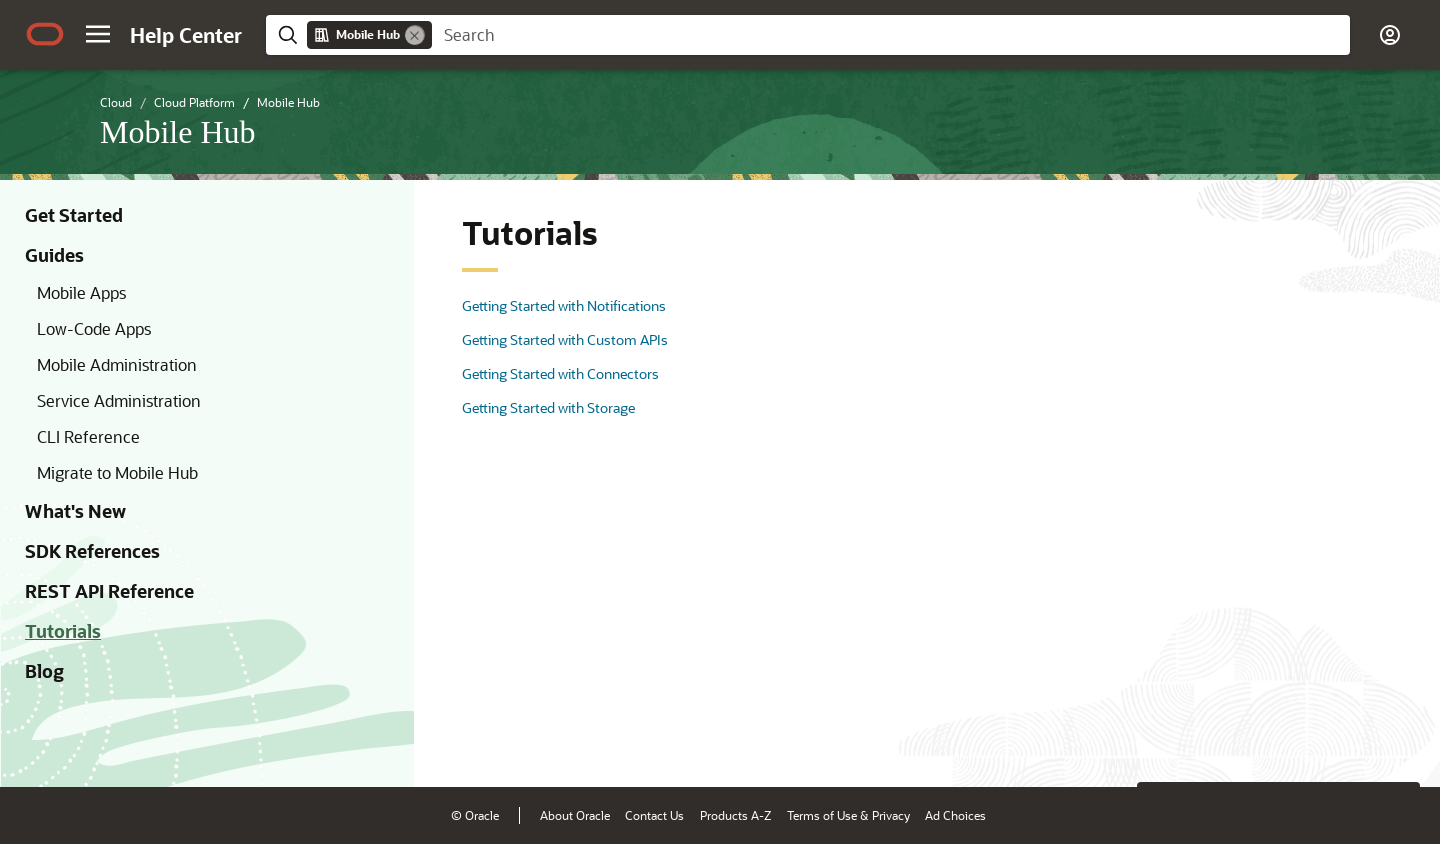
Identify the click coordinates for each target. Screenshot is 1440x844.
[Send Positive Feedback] (1394, 741)
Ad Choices (955, 815)
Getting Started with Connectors (560, 373)
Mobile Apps (81, 292)
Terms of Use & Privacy (848, 815)
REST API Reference (109, 591)
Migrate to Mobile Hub (117, 472)
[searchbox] (891, 35)
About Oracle (575, 815)
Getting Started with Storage (548, 407)
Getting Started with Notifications (564, 305)
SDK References (92, 551)
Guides (54, 255)
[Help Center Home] (186, 35)
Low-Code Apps (94, 328)
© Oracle (475, 815)
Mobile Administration (117, 364)
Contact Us (654, 815)
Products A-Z (735, 815)
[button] (98, 34)
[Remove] (415, 35)
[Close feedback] (1115, 741)
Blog (44, 671)
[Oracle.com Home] (45, 34)
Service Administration (119, 400)
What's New (75, 511)
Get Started (74, 215)
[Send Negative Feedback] (1342, 741)
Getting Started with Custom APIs (565, 339)
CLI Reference (88, 436)
